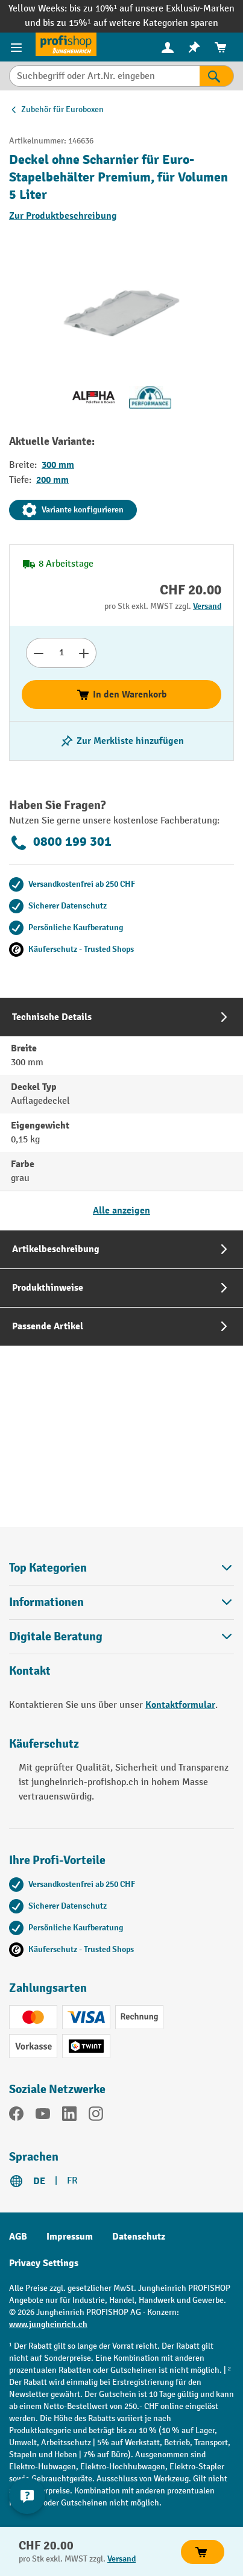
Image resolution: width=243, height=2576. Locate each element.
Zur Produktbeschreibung (63, 216)
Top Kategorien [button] (121, 1567)
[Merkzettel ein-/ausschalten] (122, 741)
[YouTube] (43, 2116)
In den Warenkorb (121, 694)
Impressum (69, 2237)
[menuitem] (167, 47)
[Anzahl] (61, 653)
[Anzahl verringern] (38, 653)
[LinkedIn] (69, 2116)
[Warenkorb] (220, 47)
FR (72, 2181)
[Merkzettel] (194, 47)
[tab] (121, 1114)
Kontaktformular (180, 1705)
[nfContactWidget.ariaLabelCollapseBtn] (27, 2496)
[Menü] (18, 47)
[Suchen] (217, 76)
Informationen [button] (121, 1602)
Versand (207, 606)
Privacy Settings (43, 2263)
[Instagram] (96, 2116)
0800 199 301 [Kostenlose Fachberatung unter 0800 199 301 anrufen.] (60, 842)
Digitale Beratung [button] (121, 1636)
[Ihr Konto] (167, 47)
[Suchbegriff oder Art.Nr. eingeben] (104, 76)
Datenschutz (138, 2237)
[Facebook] (16, 2116)
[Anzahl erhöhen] (84, 653)
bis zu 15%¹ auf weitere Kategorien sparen (130, 23)
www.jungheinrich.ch (48, 2324)
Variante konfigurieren (73, 510)
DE (39, 2181)
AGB (18, 2237)
